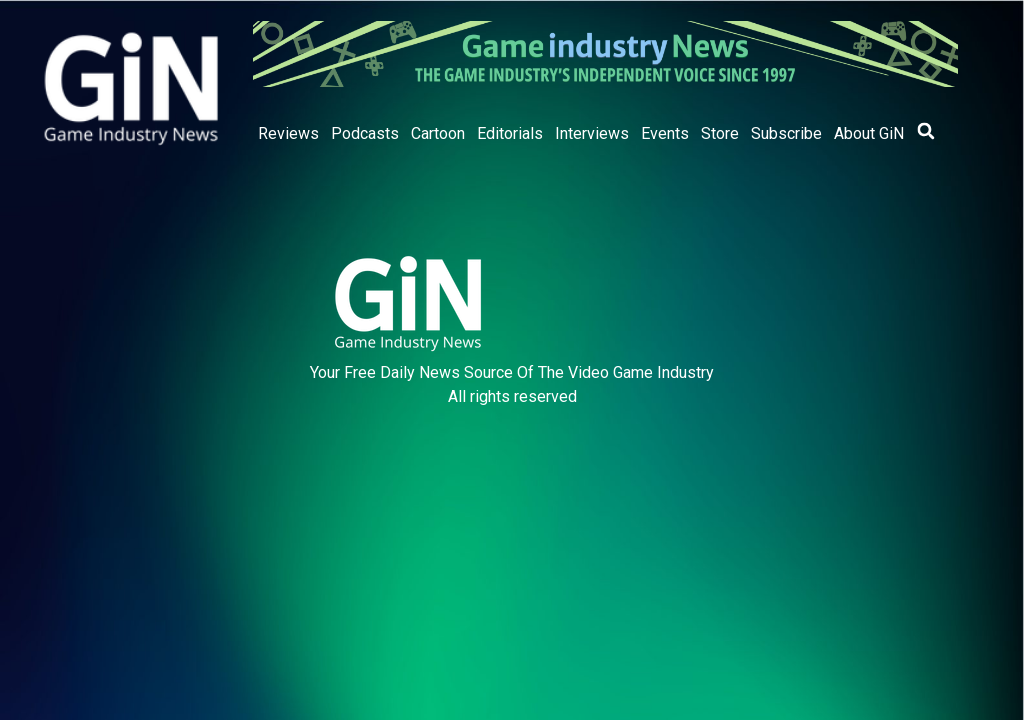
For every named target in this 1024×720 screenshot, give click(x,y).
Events (665, 133)
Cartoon (438, 133)
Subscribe (786, 133)
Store (720, 133)
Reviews (288, 133)
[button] (926, 131)
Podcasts (365, 133)
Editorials (510, 133)
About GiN (869, 133)
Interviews (592, 133)
